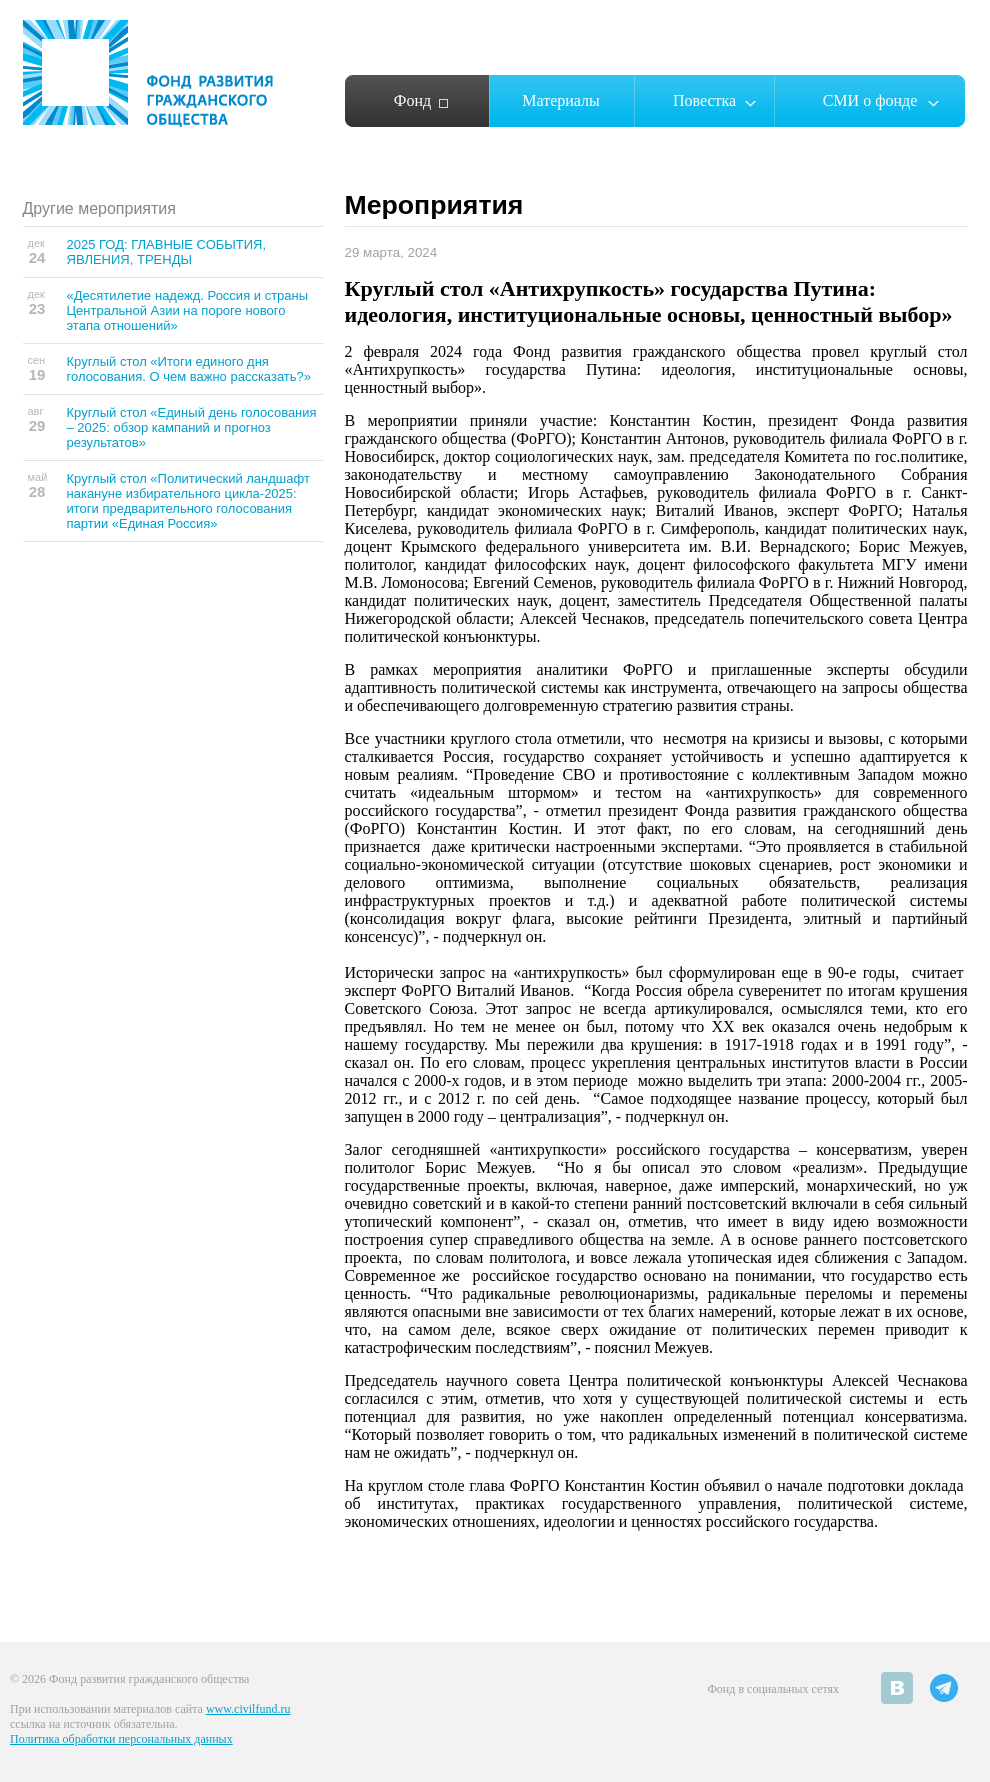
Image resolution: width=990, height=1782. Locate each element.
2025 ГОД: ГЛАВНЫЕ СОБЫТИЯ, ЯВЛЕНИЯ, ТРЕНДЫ (167, 252)
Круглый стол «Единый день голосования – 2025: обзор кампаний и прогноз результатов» (192, 427)
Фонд (412, 100)
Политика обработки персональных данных (121, 1739)
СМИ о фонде (870, 100)
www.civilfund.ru (248, 1709)
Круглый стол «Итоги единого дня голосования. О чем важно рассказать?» (189, 369)
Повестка (704, 100)
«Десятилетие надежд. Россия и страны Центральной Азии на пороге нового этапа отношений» (188, 310)
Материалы (561, 100)
